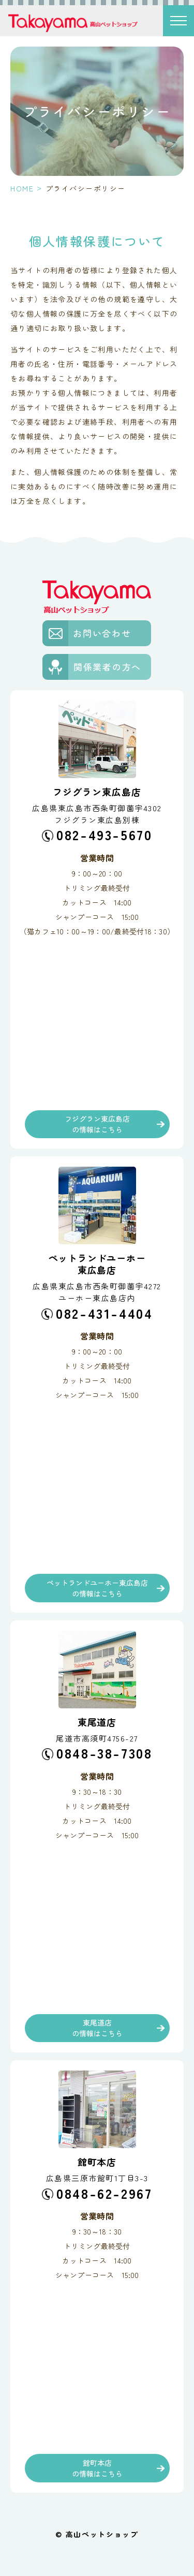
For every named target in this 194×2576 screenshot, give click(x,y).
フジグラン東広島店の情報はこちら (97, 1124)
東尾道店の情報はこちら (97, 2027)
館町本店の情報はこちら (97, 2468)
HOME (22, 188)
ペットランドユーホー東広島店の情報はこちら (97, 1588)
